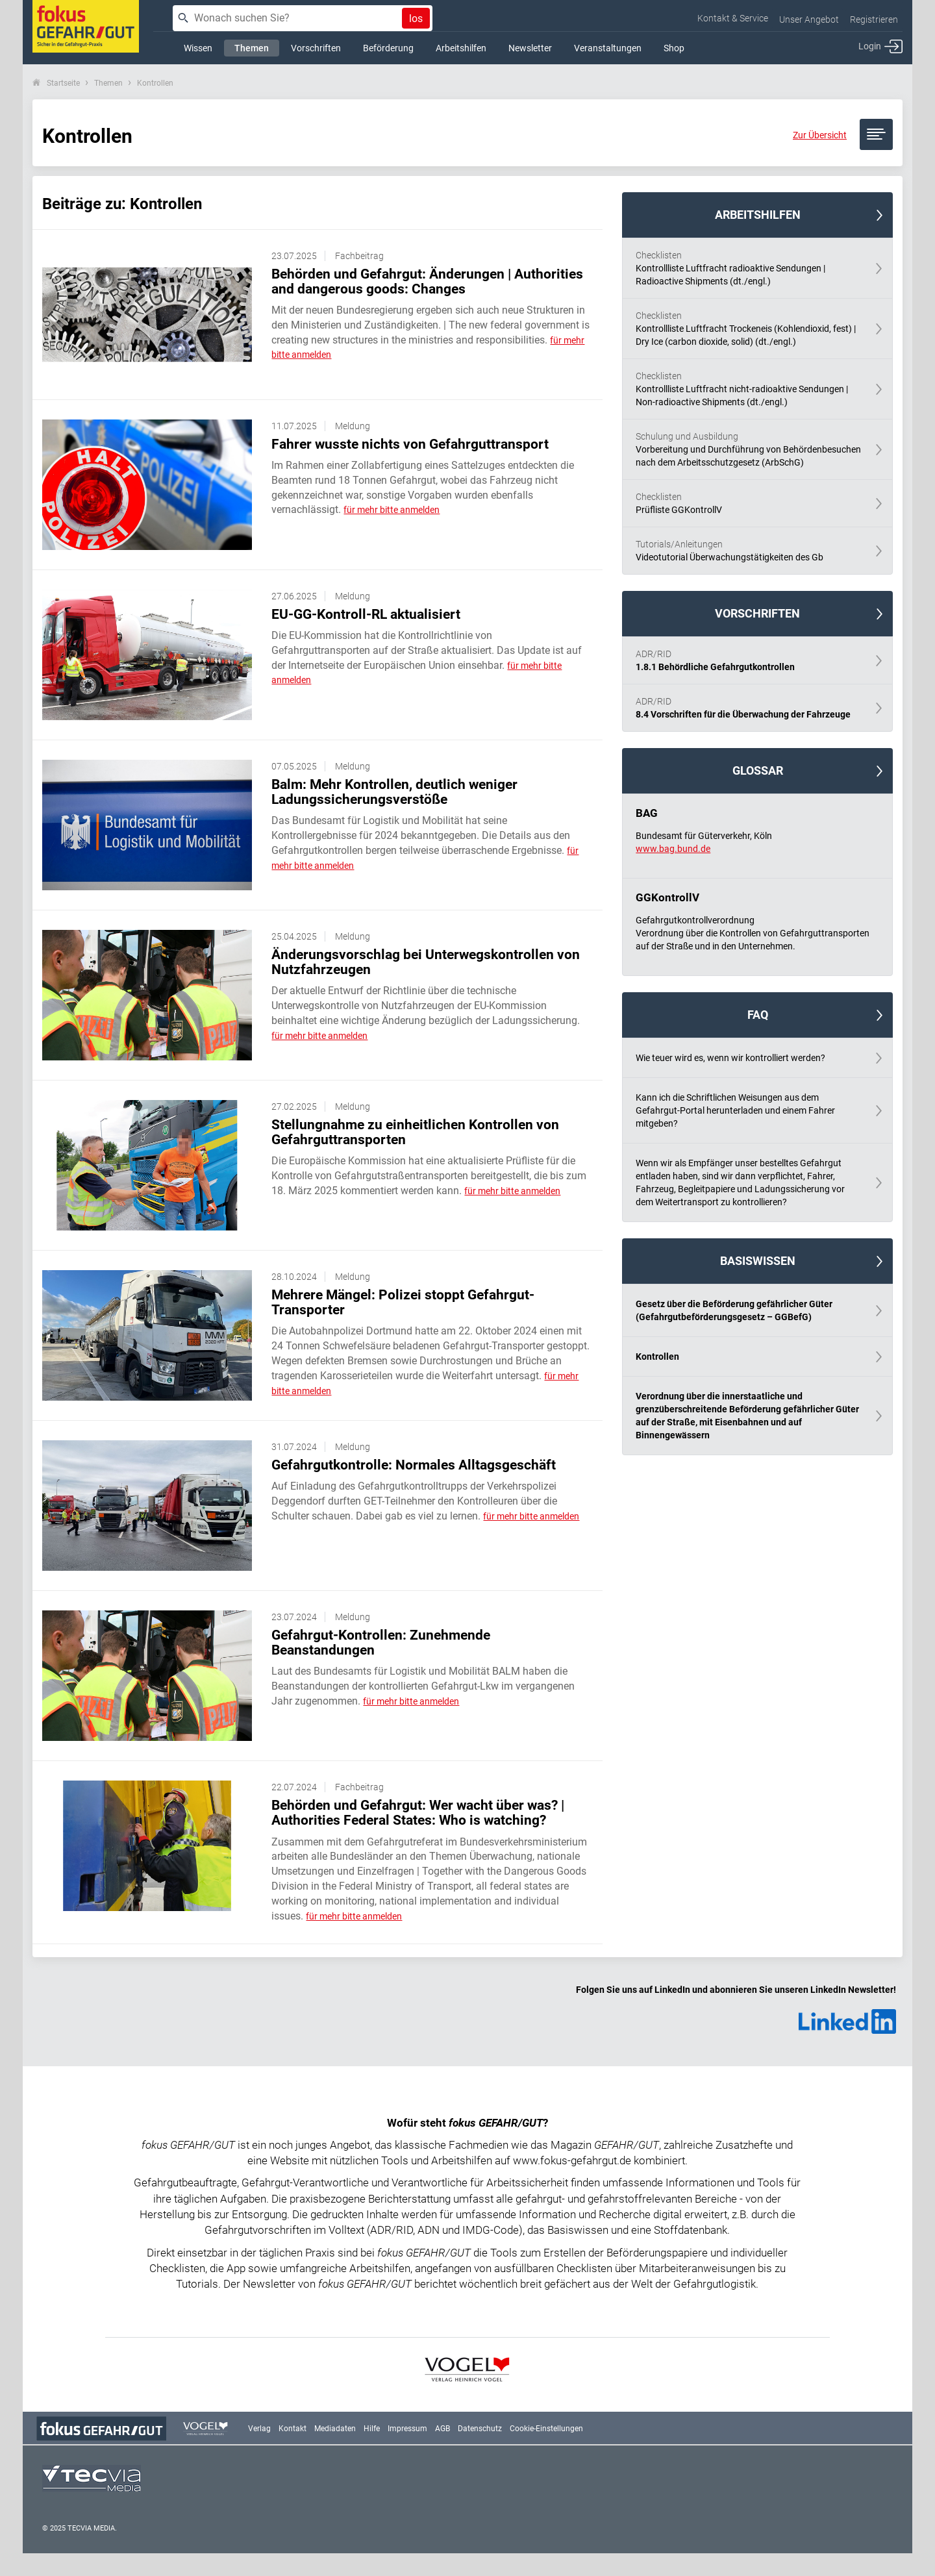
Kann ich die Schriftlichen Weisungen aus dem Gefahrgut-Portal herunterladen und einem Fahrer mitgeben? (735, 1110)
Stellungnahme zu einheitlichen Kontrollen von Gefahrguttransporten (415, 1132)
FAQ (757, 1014)
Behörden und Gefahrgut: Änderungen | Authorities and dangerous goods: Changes (427, 281)
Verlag (259, 2428)
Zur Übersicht (820, 135)
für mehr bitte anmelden (391, 510)
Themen (108, 83)
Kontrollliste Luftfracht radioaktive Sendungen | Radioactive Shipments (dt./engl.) (749, 267)
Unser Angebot (809, 19)
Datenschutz (480, 2428)
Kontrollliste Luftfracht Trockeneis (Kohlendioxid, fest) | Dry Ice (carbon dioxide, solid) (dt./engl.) (749, 328)
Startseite (63, 83)
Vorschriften (757, 613)
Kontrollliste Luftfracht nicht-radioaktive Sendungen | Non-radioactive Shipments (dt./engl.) (749, 388)
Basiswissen (757, 1261)
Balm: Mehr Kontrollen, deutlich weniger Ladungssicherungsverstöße (394, 792)
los (416, 18)
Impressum (407, 2428)
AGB (442, 2428)
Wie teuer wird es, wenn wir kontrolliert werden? (730, 1058)
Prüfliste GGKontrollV (749, 502)
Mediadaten (335, 2428)
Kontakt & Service (732, 18)
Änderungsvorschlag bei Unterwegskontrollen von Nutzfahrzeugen (425, 962)
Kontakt (292, 2428)
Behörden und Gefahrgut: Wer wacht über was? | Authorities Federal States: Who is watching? (417, 1812)
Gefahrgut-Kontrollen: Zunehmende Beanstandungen (380, 1642)
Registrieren (874, 19)
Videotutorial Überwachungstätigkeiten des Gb (749, 550)
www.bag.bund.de (673, 849)
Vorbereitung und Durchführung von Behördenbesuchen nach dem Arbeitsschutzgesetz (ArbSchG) (749, 449)
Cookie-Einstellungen (546, 2428)
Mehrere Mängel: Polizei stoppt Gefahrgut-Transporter (402, 1302)
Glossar (757, 770)
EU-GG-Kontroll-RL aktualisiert (365, 614)
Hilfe (372, 2428)
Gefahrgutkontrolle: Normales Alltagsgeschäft (413, 1465)
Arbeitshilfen (758, 214)
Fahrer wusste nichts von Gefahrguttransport (410, 444)
